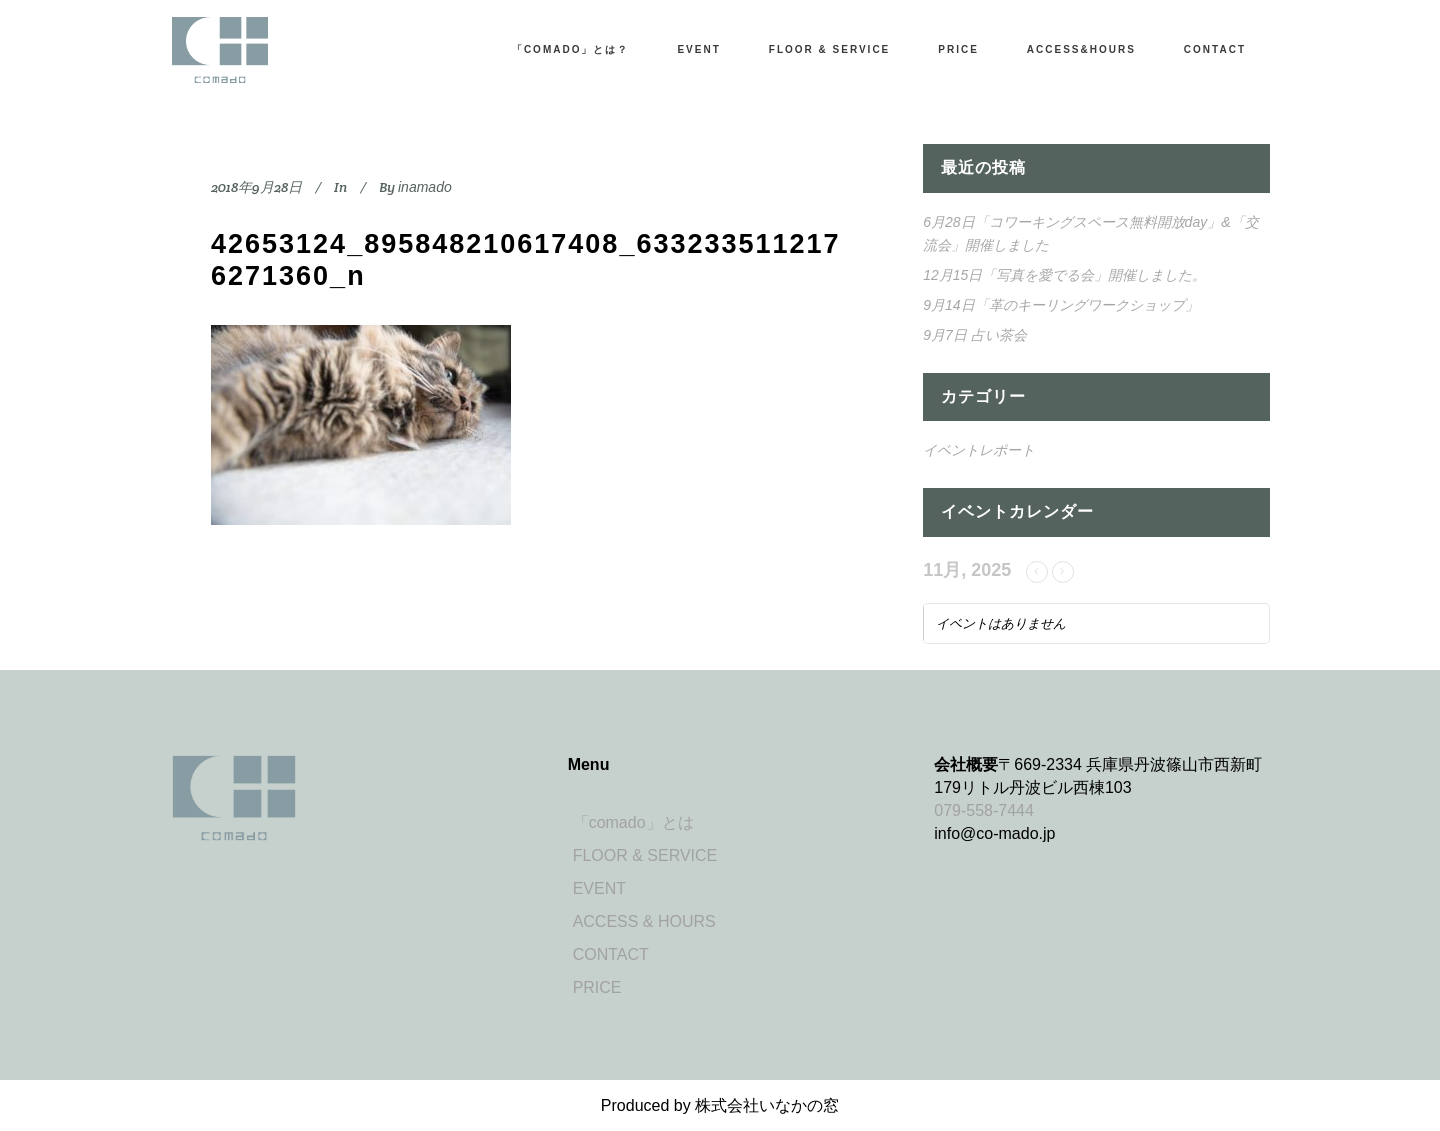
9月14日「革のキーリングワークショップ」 (1060, 305)
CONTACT (611, 954)
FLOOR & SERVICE (645, 855)
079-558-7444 (984, 810)
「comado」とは (633, 822)
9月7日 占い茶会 (974, 335)
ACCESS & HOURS (644, 921)
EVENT (599, 888)
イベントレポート (979, 450)
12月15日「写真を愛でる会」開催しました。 (1064, 275)
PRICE (597, 987)
